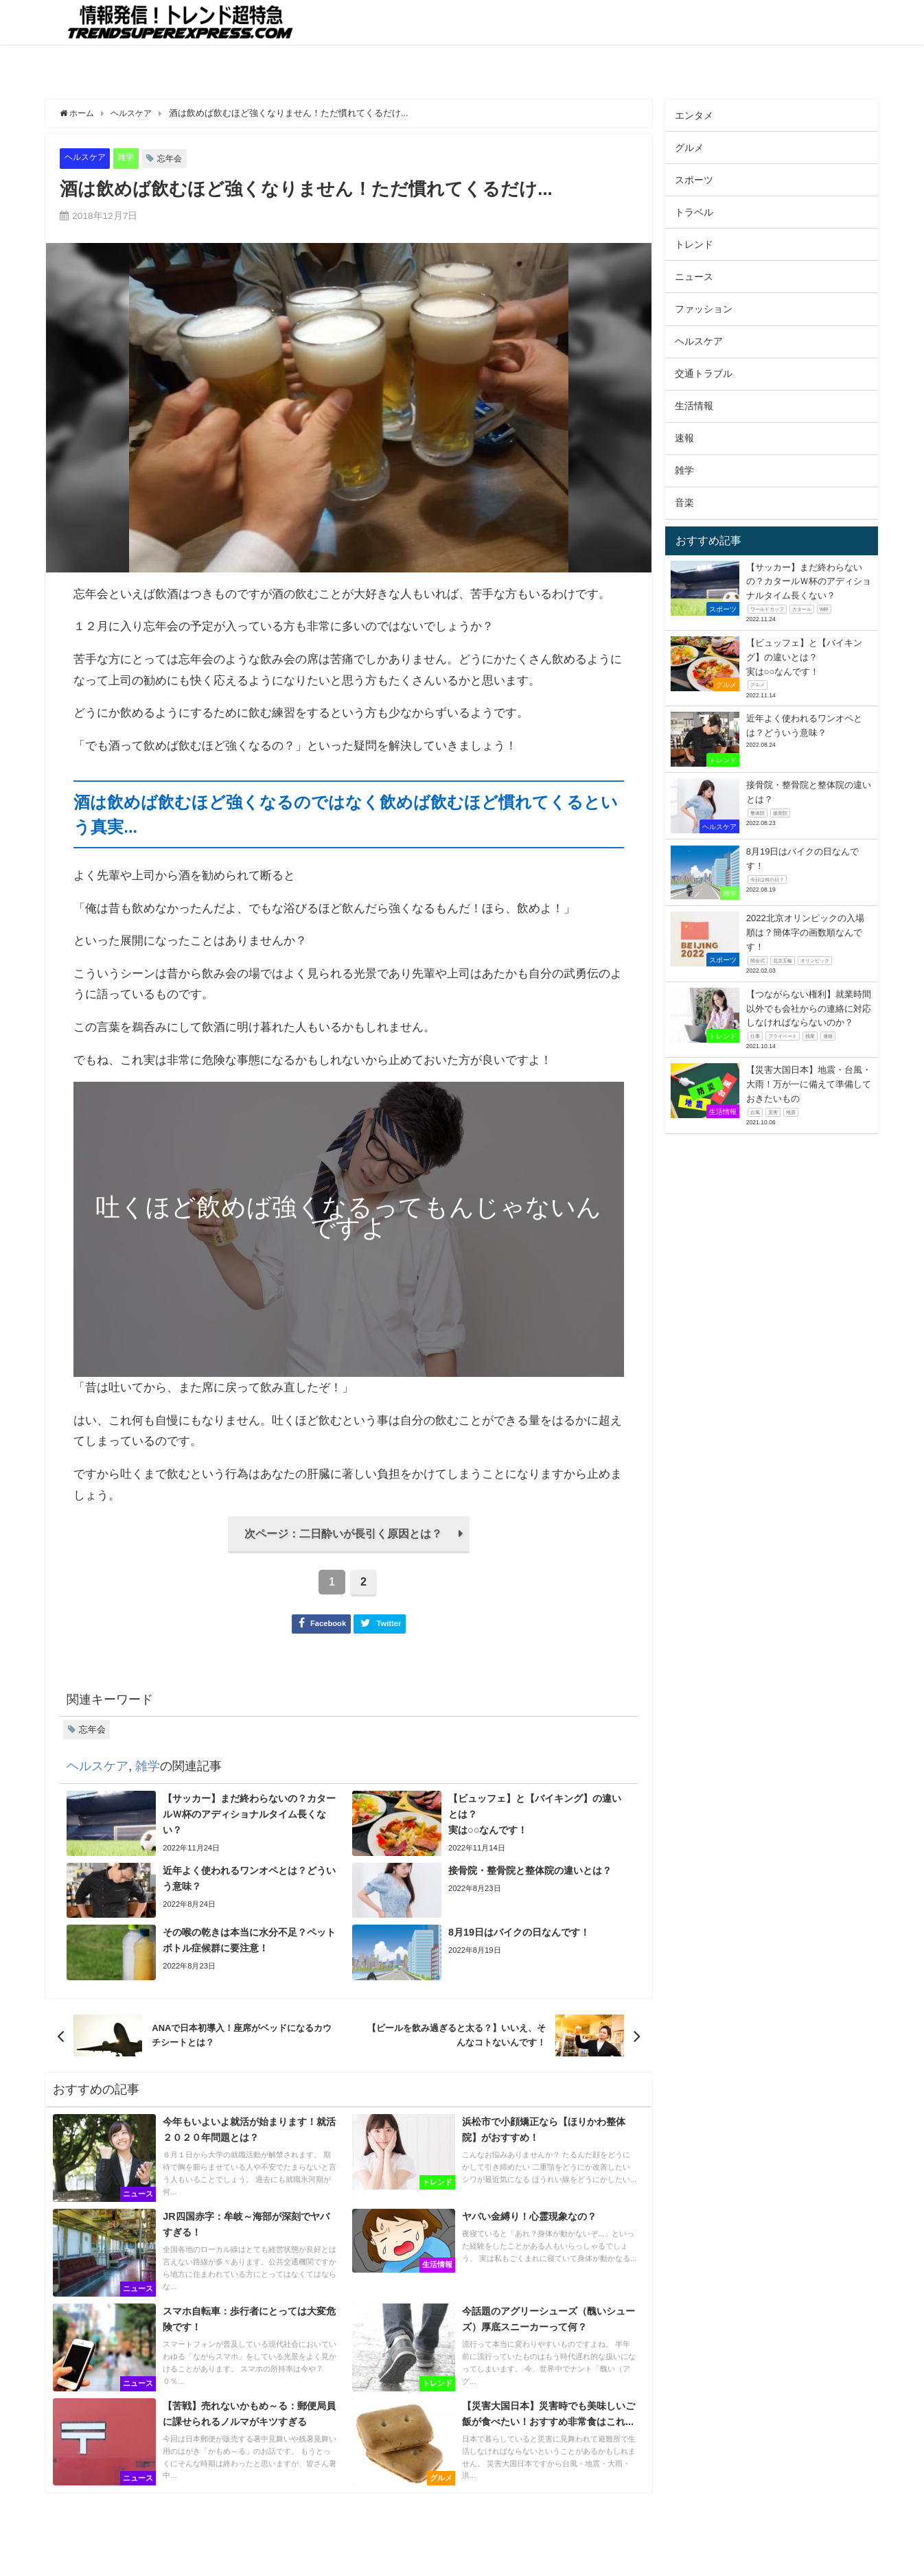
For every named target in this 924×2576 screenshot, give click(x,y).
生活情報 (694, 405)
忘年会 (175, 158)
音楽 (684, 502)
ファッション (703, 309)
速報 (684, 438)
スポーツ (694, 180)
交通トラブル (703, 373)
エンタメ (694, 115)
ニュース (694, 276)
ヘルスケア (87, 157)
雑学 (130, 157)
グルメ (689, 147)
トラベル (694, 212)
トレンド (694, 244)
